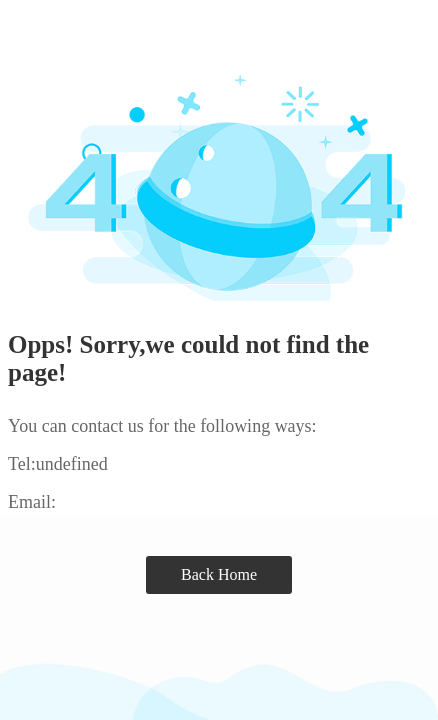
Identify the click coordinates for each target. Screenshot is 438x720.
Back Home (219, 574)
